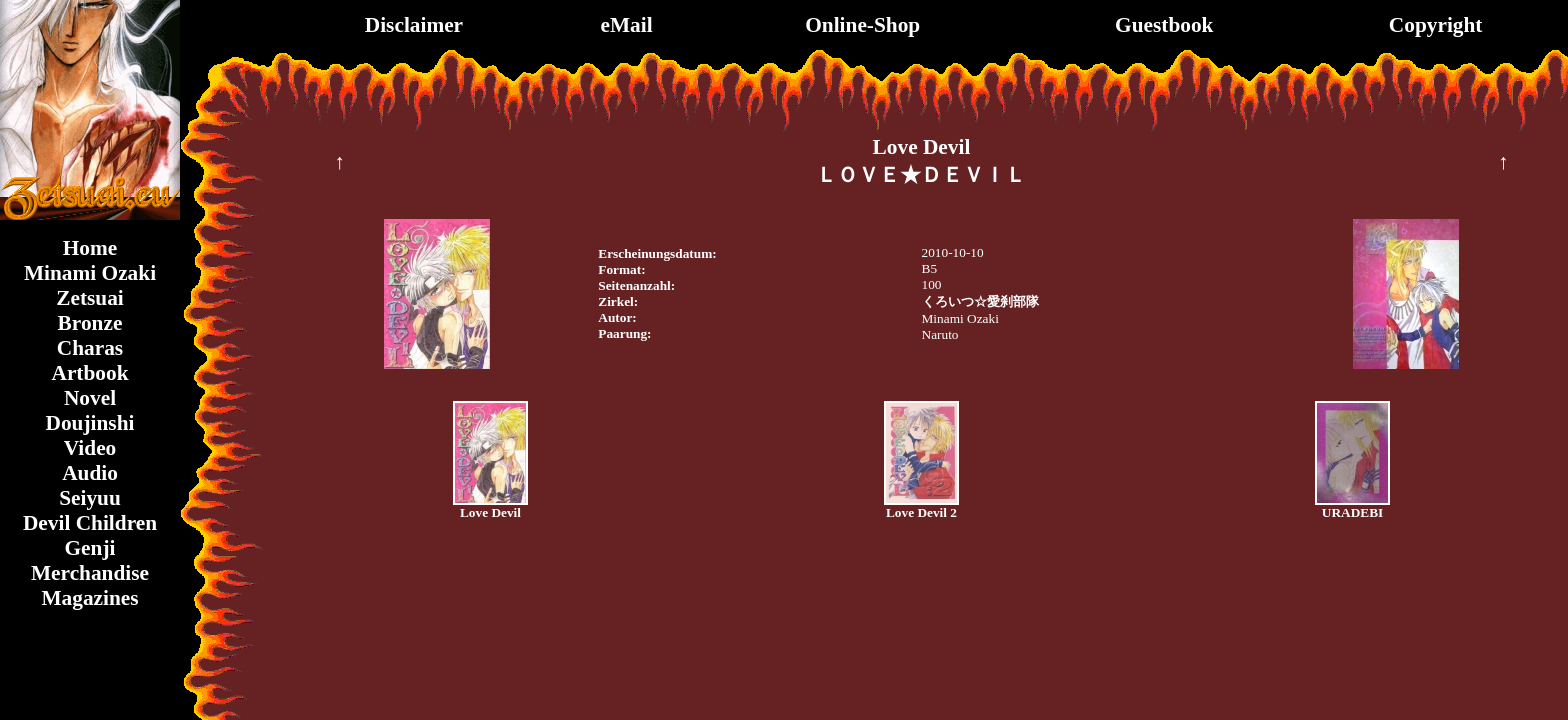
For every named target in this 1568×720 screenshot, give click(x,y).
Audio (90, 473)
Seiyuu (90, 498)
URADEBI (1352, 512)
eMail (626, 25)
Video (90, 448)
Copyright (1436, 25)
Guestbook (1164, 25)
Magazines (89, 598)
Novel (90, 398)
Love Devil (490, 512)
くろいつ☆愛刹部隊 (980, 301)
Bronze (90, 323)
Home (90, 248)
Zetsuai (90, 298)
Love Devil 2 (921, 512)
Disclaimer (414, 25)
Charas (90, 348)
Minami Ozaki (90, 273)
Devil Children (90, 523)
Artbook (89, 373)
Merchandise (90, 573)
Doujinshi (90, 423)
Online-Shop (862, 25)
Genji (90, 548)
